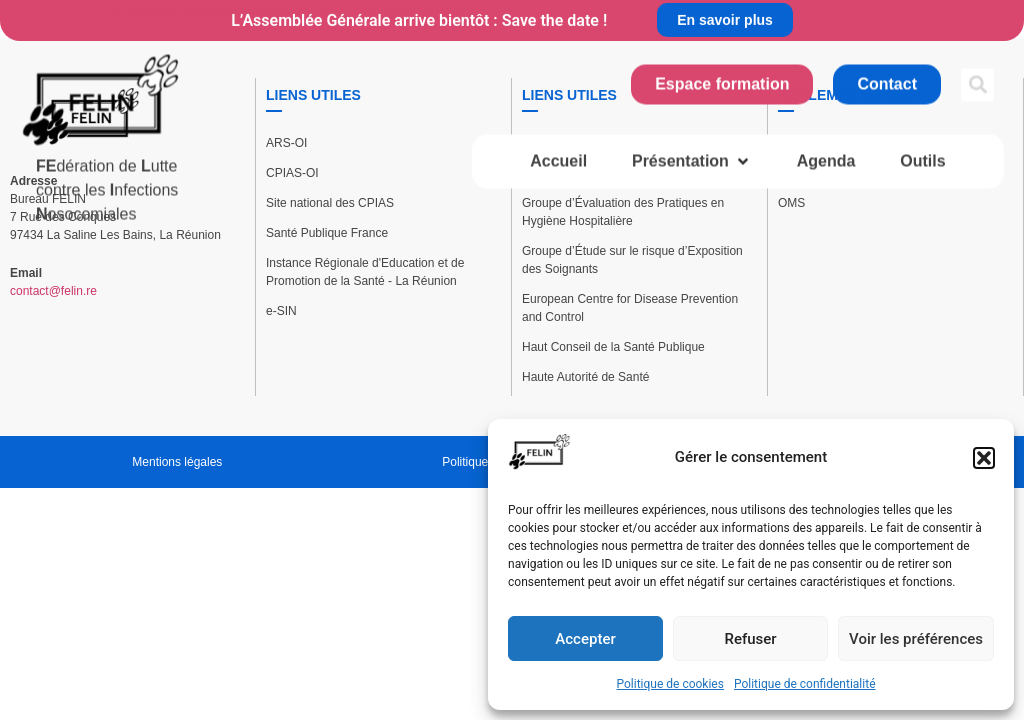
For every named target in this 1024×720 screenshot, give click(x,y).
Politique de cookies (670, 684)
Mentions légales (177, 462)
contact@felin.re (53, 291)
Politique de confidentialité (805, 684)
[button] (984, 458)
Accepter (585, 639)
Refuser (750, 639)
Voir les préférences (916, 639)
